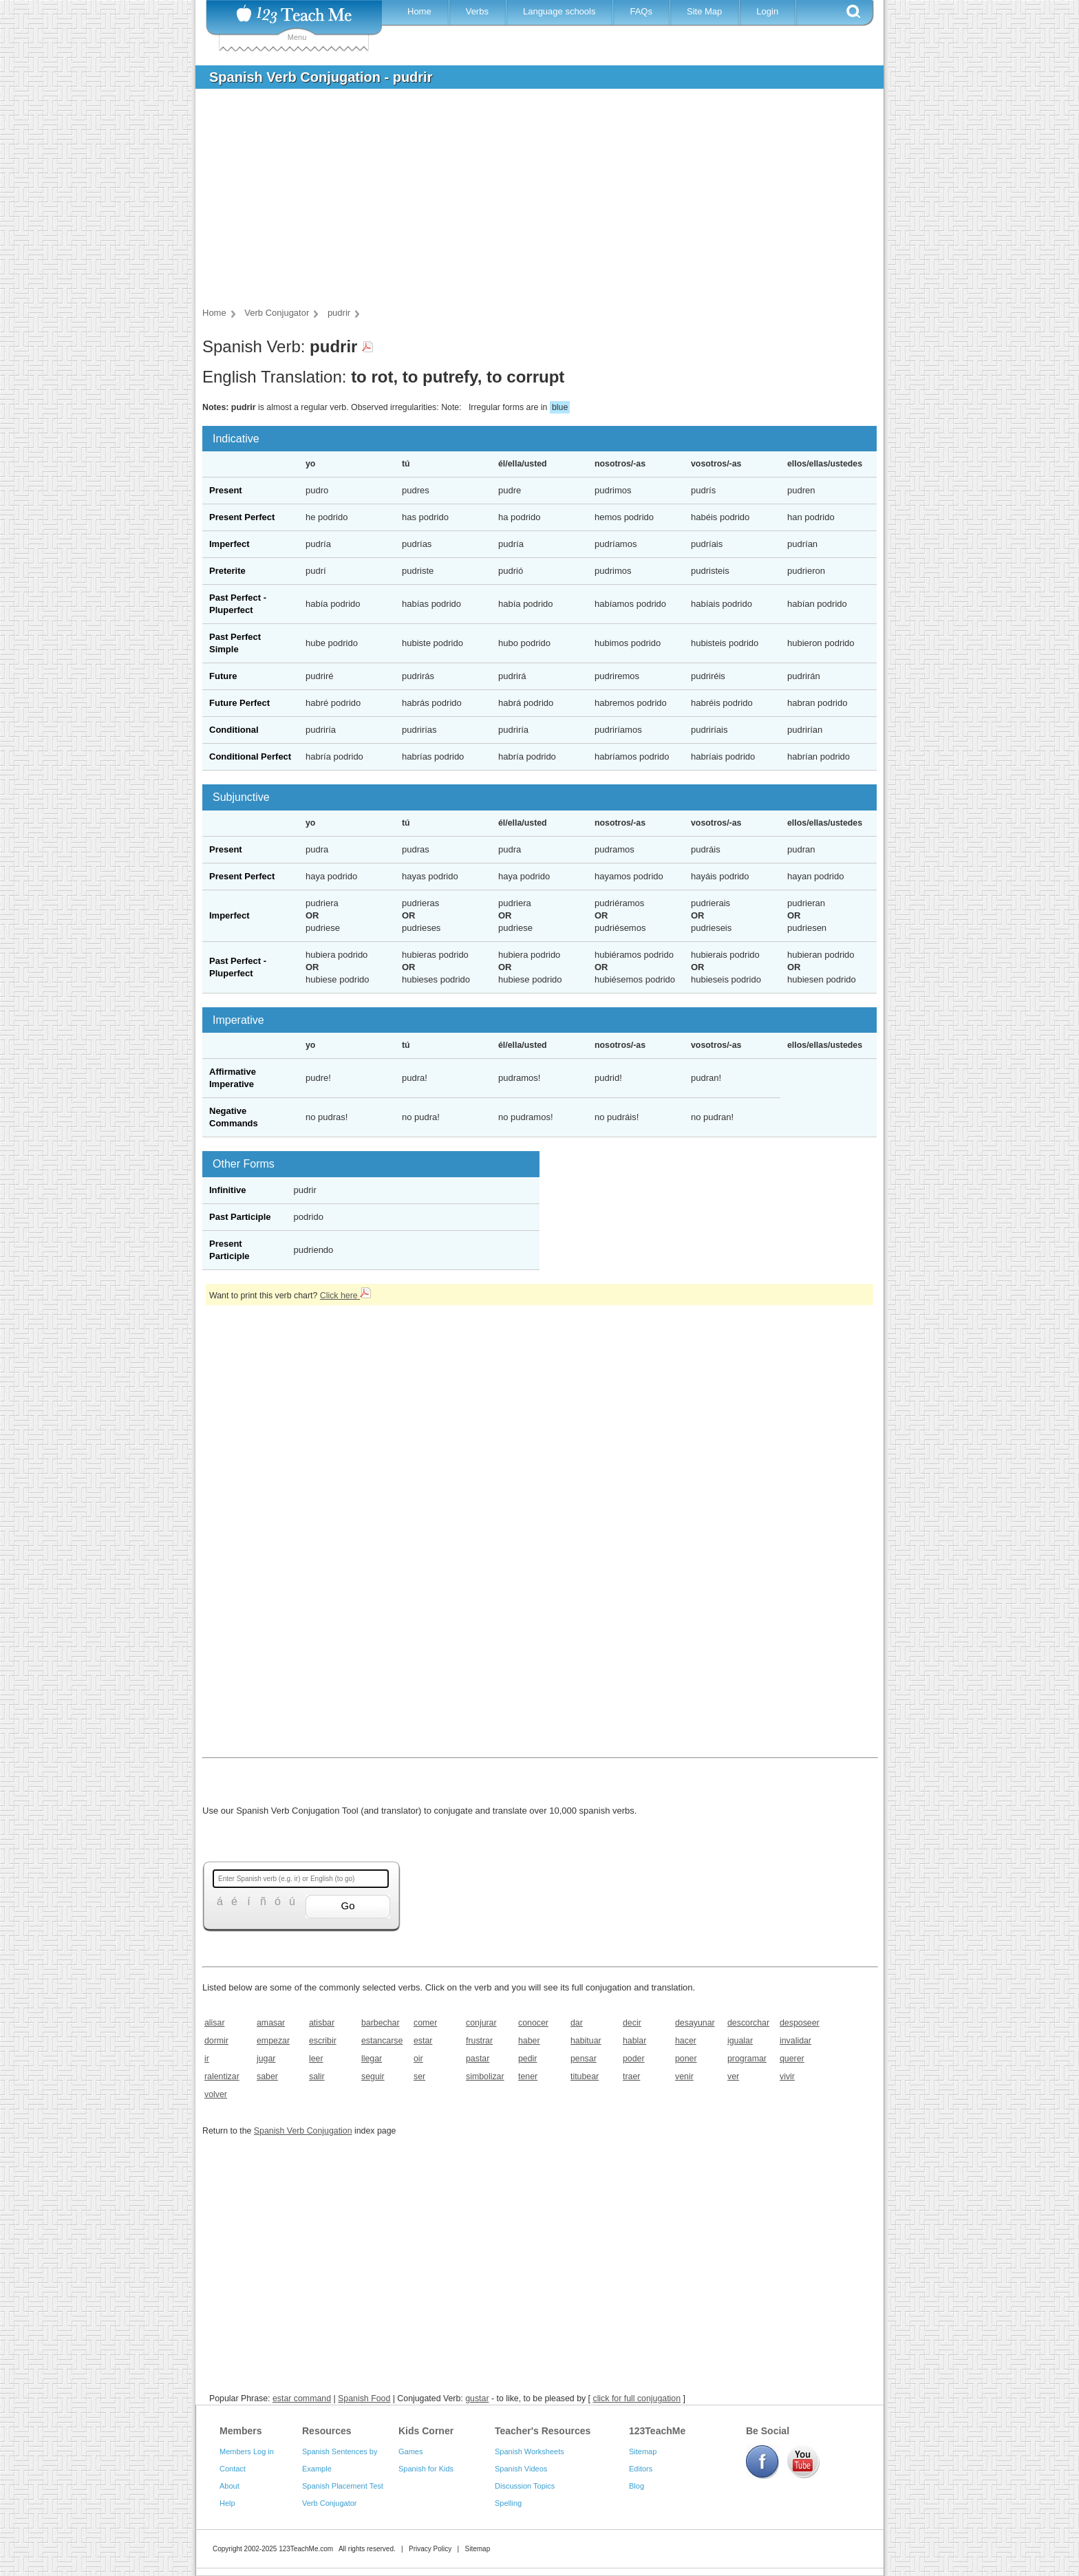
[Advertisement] (529, 202)
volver (215, 2094)
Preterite (227, 571)
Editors (640, 2469)
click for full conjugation (636, 2398)
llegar (371, 2058)
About (229, 2486)
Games (410, 2451)
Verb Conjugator (329, 2503)
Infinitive (227, 1190)
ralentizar (221, 2076)
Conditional (234, 729)
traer (631, 2076)
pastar (477, 2058)
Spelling (508, 2503)
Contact (233, 2469)
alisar (214, 2023)
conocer (533, 2023)
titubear (584, 2076)
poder (634, 2058)
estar (423, 2041)
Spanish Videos (521, 2469)
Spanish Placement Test (342, 2486)
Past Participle (240, 1217)
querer (792, 2058)
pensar (583, 2058)
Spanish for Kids (425, 2469)
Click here (345, 1295)
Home (419, 11)
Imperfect (229, 544)
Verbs (477, 11)
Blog (636, 2486)
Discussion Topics (525, 2486)
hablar (634, 2041)
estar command (302, 2398)
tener (527, 2076)
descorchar (748, 2023)
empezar (273, 2041)
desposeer (800, 2023)
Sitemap (642, 2451)
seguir (373, 2076)
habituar (585, 2041)
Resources (327, 2430)
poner (686, 2058)
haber (529, 2041)
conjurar (481, 2023)
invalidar (795, 2041)
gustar (477, 2398)
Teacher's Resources (542, 2430)
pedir (527, 2058)
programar (747, 2058)
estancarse (382, 2041)
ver (733, 2076)
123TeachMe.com (306, 2549)
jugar (266, 2058)
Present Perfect (242, 517)
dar (576, 2023)
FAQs (641, 11)
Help (227, 2503)
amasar (271, 2023)
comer (425, 2023)
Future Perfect (239, 703)
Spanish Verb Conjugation (303, 2131)
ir (206, 2058)
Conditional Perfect (250, 756)
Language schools (559, 11)
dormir (216, 2041)
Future (223, 676)
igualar (740, 2041)
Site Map (704, 11)
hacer (685, 2041)
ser (419, 2076)
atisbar (321, 2023)
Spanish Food (364, 2398)
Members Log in (247, 2451)
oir (418, 2058)
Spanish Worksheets (529, 2451)
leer (316, 2058)
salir (317, 2076)
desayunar (695, 2023)
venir (684, 2076)
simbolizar (485, 2076)
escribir (322, 2041)
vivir (787, 2076)
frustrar (479, 2041)
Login (767, 11)
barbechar (380, 2023)
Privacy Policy (430, 2549)
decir (632, 2023)
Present (225, 490)
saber (267, 2076)
